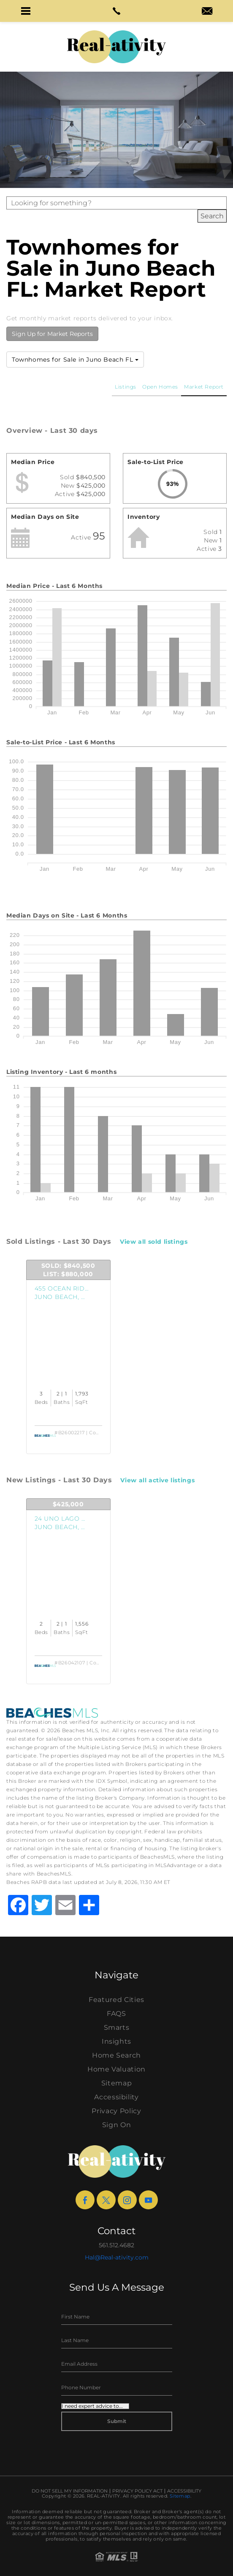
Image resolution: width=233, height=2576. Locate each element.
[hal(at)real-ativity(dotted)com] (207, 11)
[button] (25, 11)
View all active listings (157, 1480)
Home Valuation (116, 2069)
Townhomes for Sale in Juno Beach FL (75, 359)
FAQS (116, 2014)
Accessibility (116, 2097)
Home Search (116, 2055)
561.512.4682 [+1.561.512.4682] (116, 2245)
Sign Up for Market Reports (52, 334)
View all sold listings (153, 1241)
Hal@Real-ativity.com (117, 2257)
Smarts (117, 2027)
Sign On (116, 2125)
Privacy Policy (116, 2111)
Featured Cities (116, 2000)
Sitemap (116, 2083)
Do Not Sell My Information (70, 2491)
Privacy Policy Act (137, 2491)
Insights (116, 2041)
